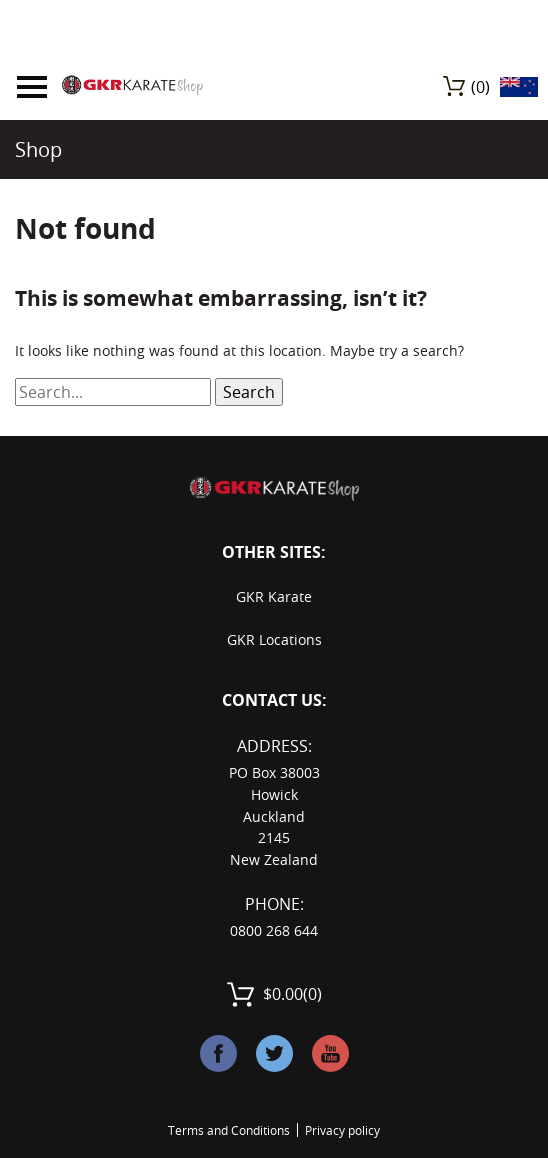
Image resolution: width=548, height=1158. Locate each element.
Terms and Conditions (229, 1130)
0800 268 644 (274, 930)
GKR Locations (274, 639)
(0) (480, 87)
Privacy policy (342, 1130)
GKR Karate (274, 596)
